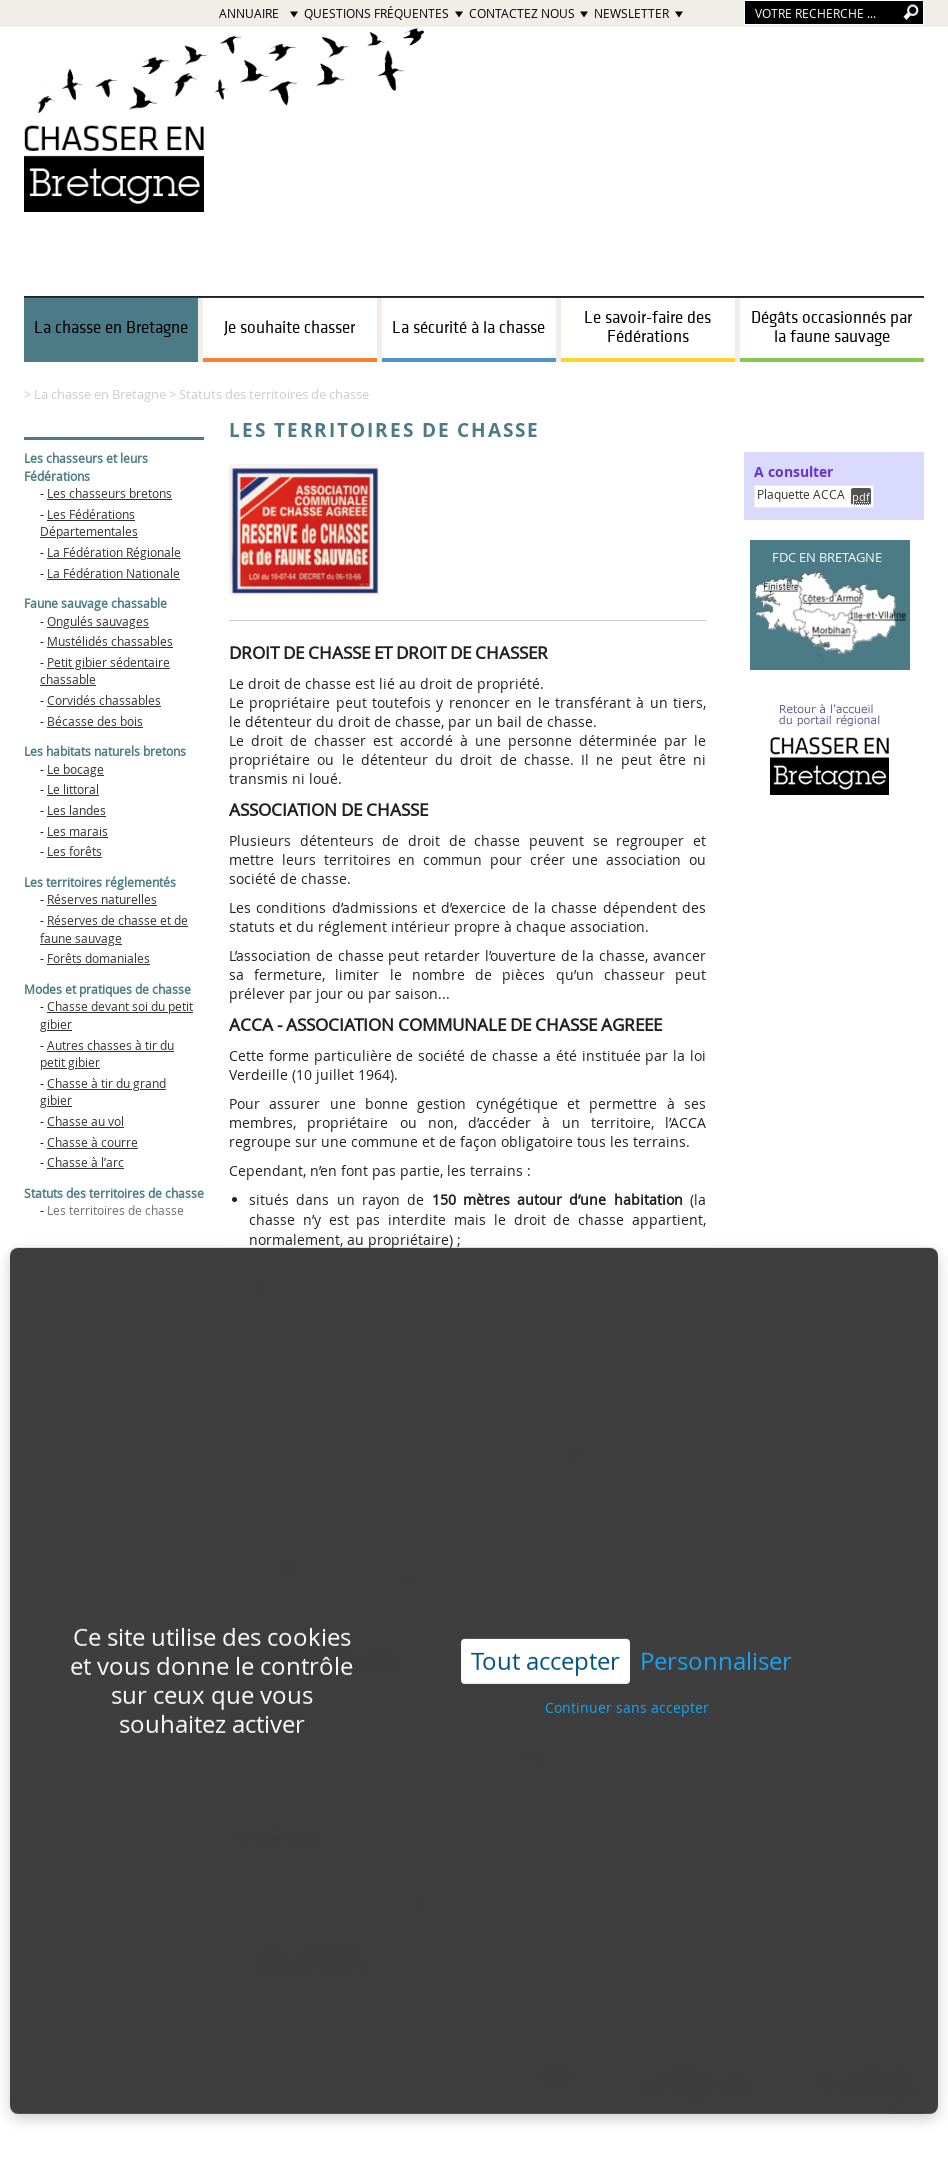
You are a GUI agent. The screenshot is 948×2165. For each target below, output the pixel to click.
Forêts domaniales (98, 958)
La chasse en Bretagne (111, 328)
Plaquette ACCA (801, 494)
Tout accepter (545, 1625)
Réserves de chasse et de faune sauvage (114, 929)
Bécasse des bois (95, 721)
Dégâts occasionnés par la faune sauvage (831, 327)
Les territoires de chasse (115, 1210)
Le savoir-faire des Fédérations (647, 327)
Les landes (76, 810)
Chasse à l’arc (85, 1162)
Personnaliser (716, 1625)
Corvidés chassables (104, 700)
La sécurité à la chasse (468, 328)
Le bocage (75, 769)
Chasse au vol (85, 1121)
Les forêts (74, 851)
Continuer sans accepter (627, 1671)
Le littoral (73, 789)
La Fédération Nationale (113, 573)
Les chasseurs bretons (109, 493)
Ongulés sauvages (98, 621)
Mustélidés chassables (110, 641)
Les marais (77, 831)
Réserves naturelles (102, 899)
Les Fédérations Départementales (89, 523)
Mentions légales (148, 2079)
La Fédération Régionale (114, 552)
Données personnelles (270, 2079)
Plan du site (56, 2079)
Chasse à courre (92, 1142)
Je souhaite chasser (289, 328)
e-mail (906, 2107)
